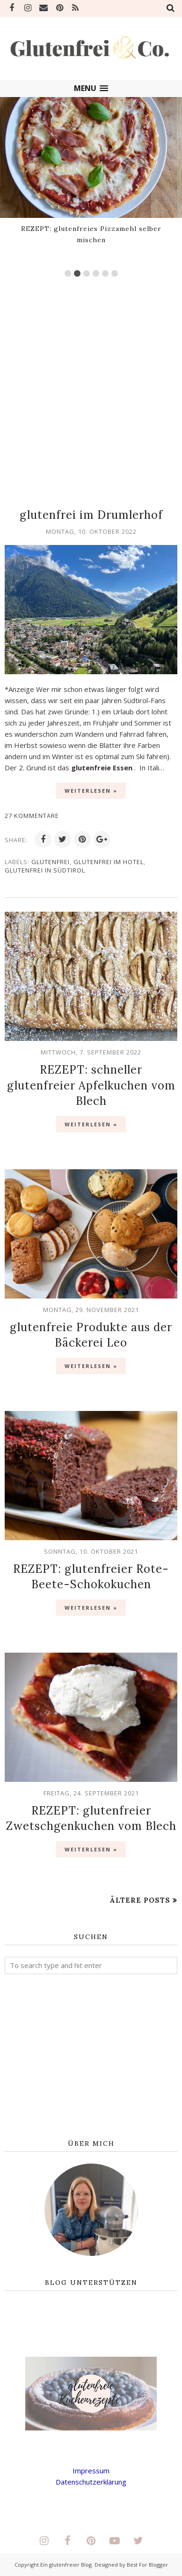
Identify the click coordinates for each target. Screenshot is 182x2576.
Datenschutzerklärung (91, 2481)
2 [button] (77, 273)
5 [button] (105, 273)
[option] (91, 173)
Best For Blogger (147, 2564)
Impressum (91, 2470)
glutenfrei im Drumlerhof (91, 515)
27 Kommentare (32, 815)
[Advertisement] (91, 388)
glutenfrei (50, 862)
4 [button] (96, 273)
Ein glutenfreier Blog (66, 2564)
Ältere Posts (139, 1900)
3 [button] (86, 273)
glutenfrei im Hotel (108, 862)
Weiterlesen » (91, 790)
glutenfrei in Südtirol (45, 870)
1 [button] (68, 273)
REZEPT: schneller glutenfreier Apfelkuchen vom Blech (91, 1085)
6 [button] (114, 273)
